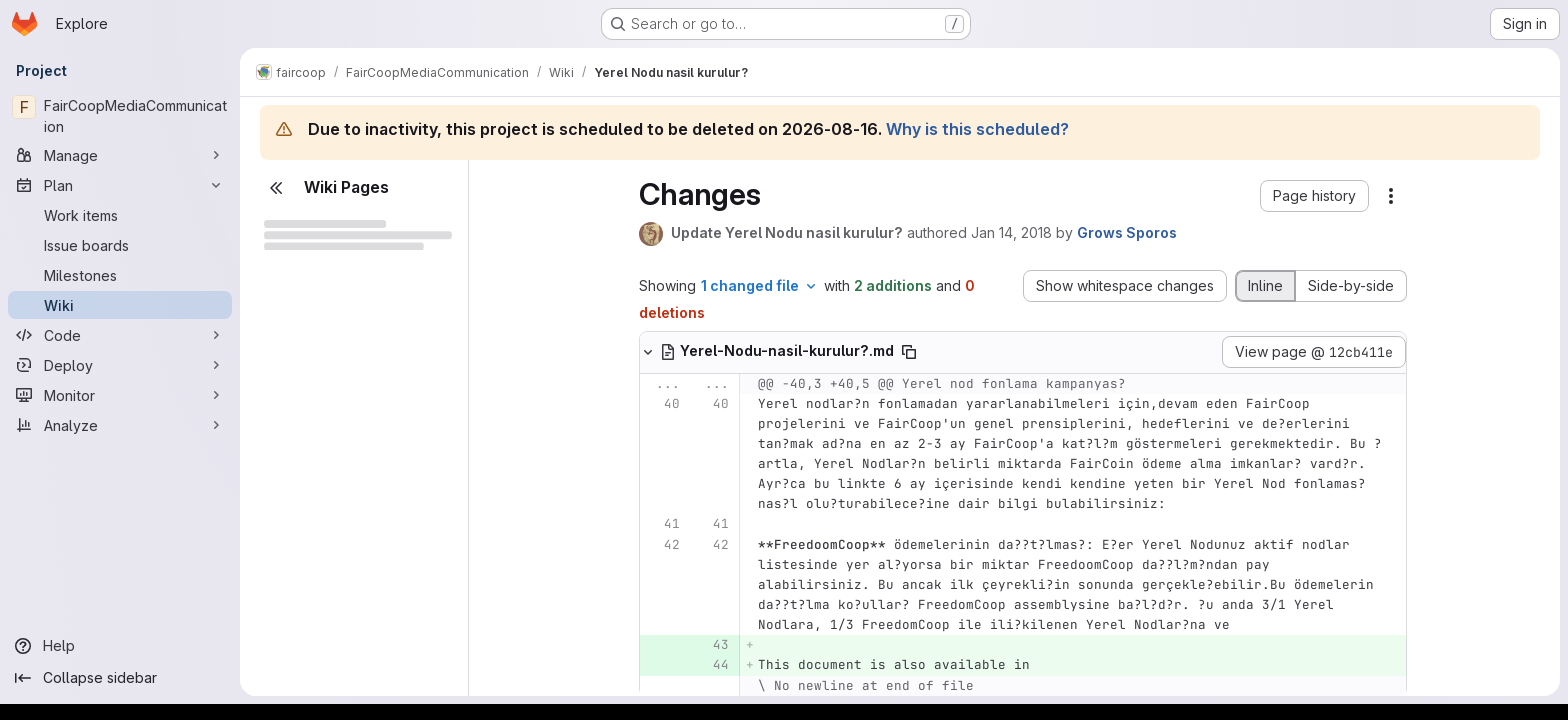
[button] (1314, 196)
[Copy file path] (909, 352)
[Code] (120, 335)
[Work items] (120, 215)
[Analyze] (120, 425)
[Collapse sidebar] (120, 678)
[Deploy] (120, 365)
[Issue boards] (120, 245)
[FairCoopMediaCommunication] (120, 116)
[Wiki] (120, 305)
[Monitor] (120, 395)
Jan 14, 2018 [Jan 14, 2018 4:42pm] (1011, 232)
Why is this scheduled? (977, 129)
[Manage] (120, 155)
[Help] (120, 646)
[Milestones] (120, 275)
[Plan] (120, 185)
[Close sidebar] (276, 188)
